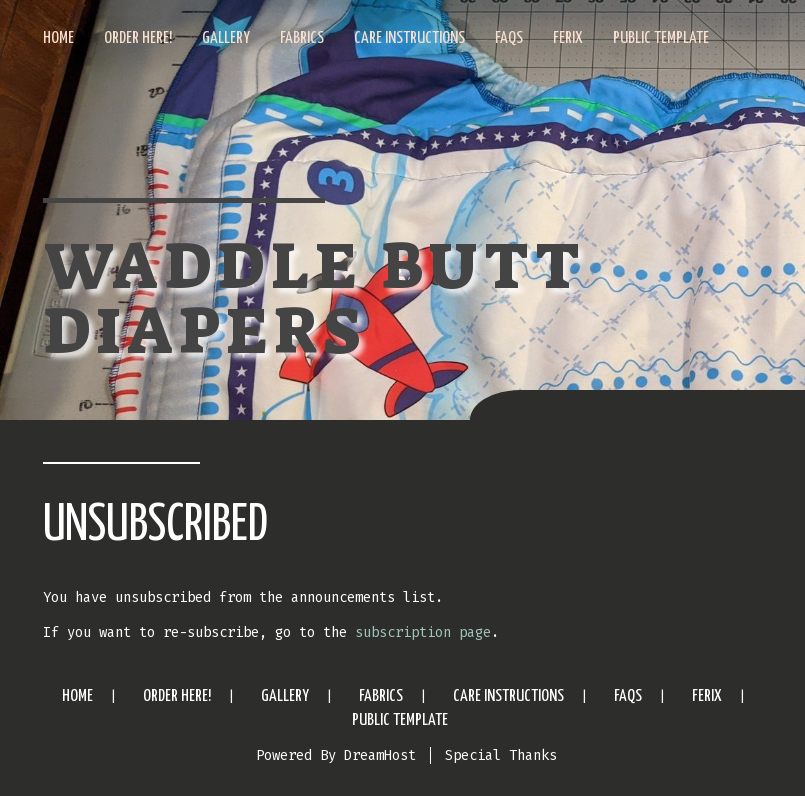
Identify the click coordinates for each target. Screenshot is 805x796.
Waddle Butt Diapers (314, 299)
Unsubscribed (155, 526)
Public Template (661, 38)
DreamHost (380, 755)
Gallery (226, 38)
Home (58, 38)
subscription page (423, 632)
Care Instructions (409, 38)
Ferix (568, 38)
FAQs (509, 38)
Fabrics (302, 38)
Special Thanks (501, 755)
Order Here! (138, 38)
